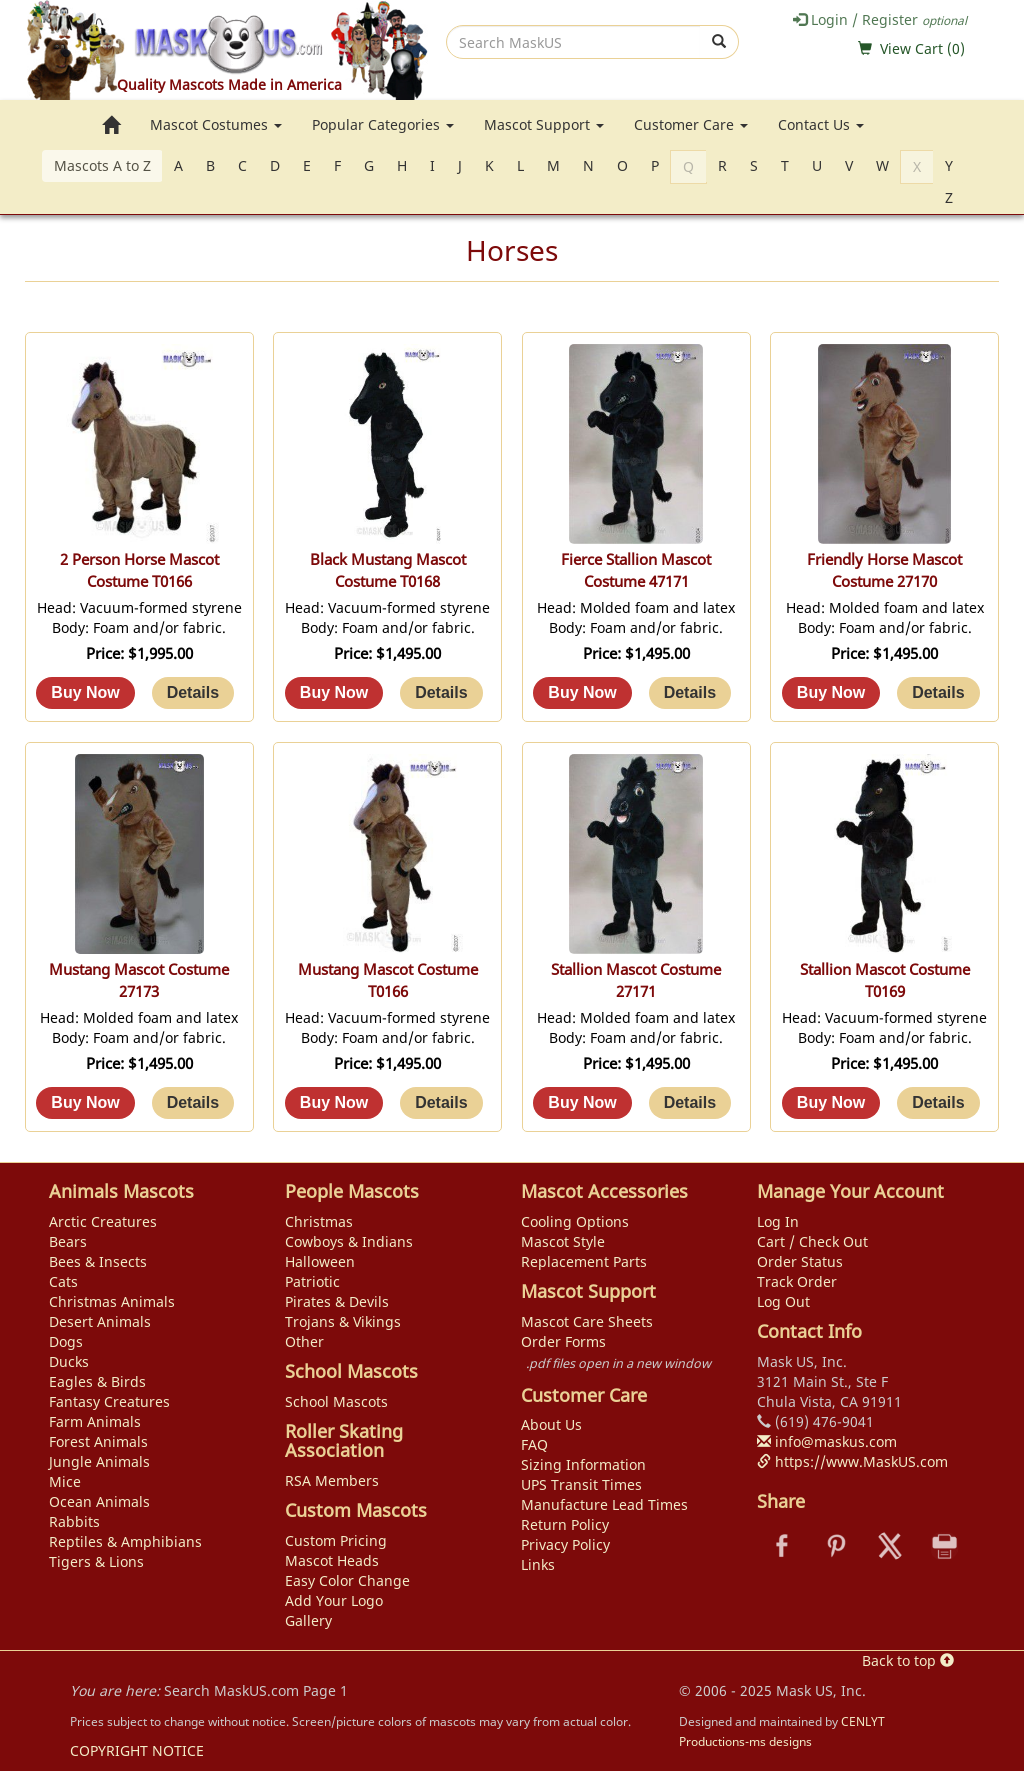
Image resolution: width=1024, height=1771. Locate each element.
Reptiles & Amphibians (125, 1541)
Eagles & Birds (97, 1381)
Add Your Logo (334, 1600)
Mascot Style (563, 1241)
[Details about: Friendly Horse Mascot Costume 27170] (938, 693)
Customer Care (691, 124)
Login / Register (880, 19)
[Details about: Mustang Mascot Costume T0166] (441, 1103)
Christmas (319, 1221)
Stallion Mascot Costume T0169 (885, 980)
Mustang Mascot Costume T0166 (388, 980)
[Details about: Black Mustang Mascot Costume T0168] (441, 693)
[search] (573, 42)
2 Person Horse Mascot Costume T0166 (139, 570)
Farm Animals (95, 1421)
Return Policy (565, 1524)
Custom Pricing (336, 1540)
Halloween (320, 1261)
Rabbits (74, 1521)
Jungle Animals (99, 1461)
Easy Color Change (347, 1580)
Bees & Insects (98, 1261)
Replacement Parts (584, 1261)
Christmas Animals (112, 1301)
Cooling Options (575, 1221)
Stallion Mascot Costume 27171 (636, 980)
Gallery (308, 1620)
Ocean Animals (99, 1501)
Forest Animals (98, 1441)
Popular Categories (383, 124)
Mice (65, 1481)
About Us (551, 1424)
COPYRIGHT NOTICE (137, 1750)
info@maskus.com (827, 1441)
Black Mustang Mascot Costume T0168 (388, 570)
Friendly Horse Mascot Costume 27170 (884, 570)
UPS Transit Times (581, 1484)
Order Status (800, 1261)
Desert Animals (100, 1321)
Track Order (797, 1281)
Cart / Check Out (812, 1241)
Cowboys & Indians (349, 1241)
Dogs (66, 1341)
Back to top (908, 1660)
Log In (778, 1221)
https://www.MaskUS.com (852, 1461)
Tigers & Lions (96, 1561)
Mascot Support (544, 124)
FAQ (534, 1444)
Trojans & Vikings (343, 1321)
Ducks (69, 1361)
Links (538, 1564)
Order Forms (563, 1341)
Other (304, 1341)
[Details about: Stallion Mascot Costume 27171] (690, 1103)
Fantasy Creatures (109, 1401)
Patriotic (312, 1281)
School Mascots (336, 1401)
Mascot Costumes (216, 124)
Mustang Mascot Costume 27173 (139, 980)
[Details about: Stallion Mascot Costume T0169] (938, 1103)
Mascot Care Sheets (587, 1321)
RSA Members (332, 1480)
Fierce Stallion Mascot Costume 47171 (636, 570)
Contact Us (821, 124)
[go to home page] (111, 125)
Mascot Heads (332, 1560)
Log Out (783, 1301)
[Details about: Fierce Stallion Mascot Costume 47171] (690, 693)
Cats (63, 1281)
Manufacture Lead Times (604, 1504)
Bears (68, 1241)
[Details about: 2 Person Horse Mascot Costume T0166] (193, 693)
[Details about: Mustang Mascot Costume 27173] (193, 1103)
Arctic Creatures (103, 1221)
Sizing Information (583, 1464)
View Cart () (922, 48)
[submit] (719, 42)
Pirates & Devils (337, 1301)
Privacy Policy (565, 1544)
